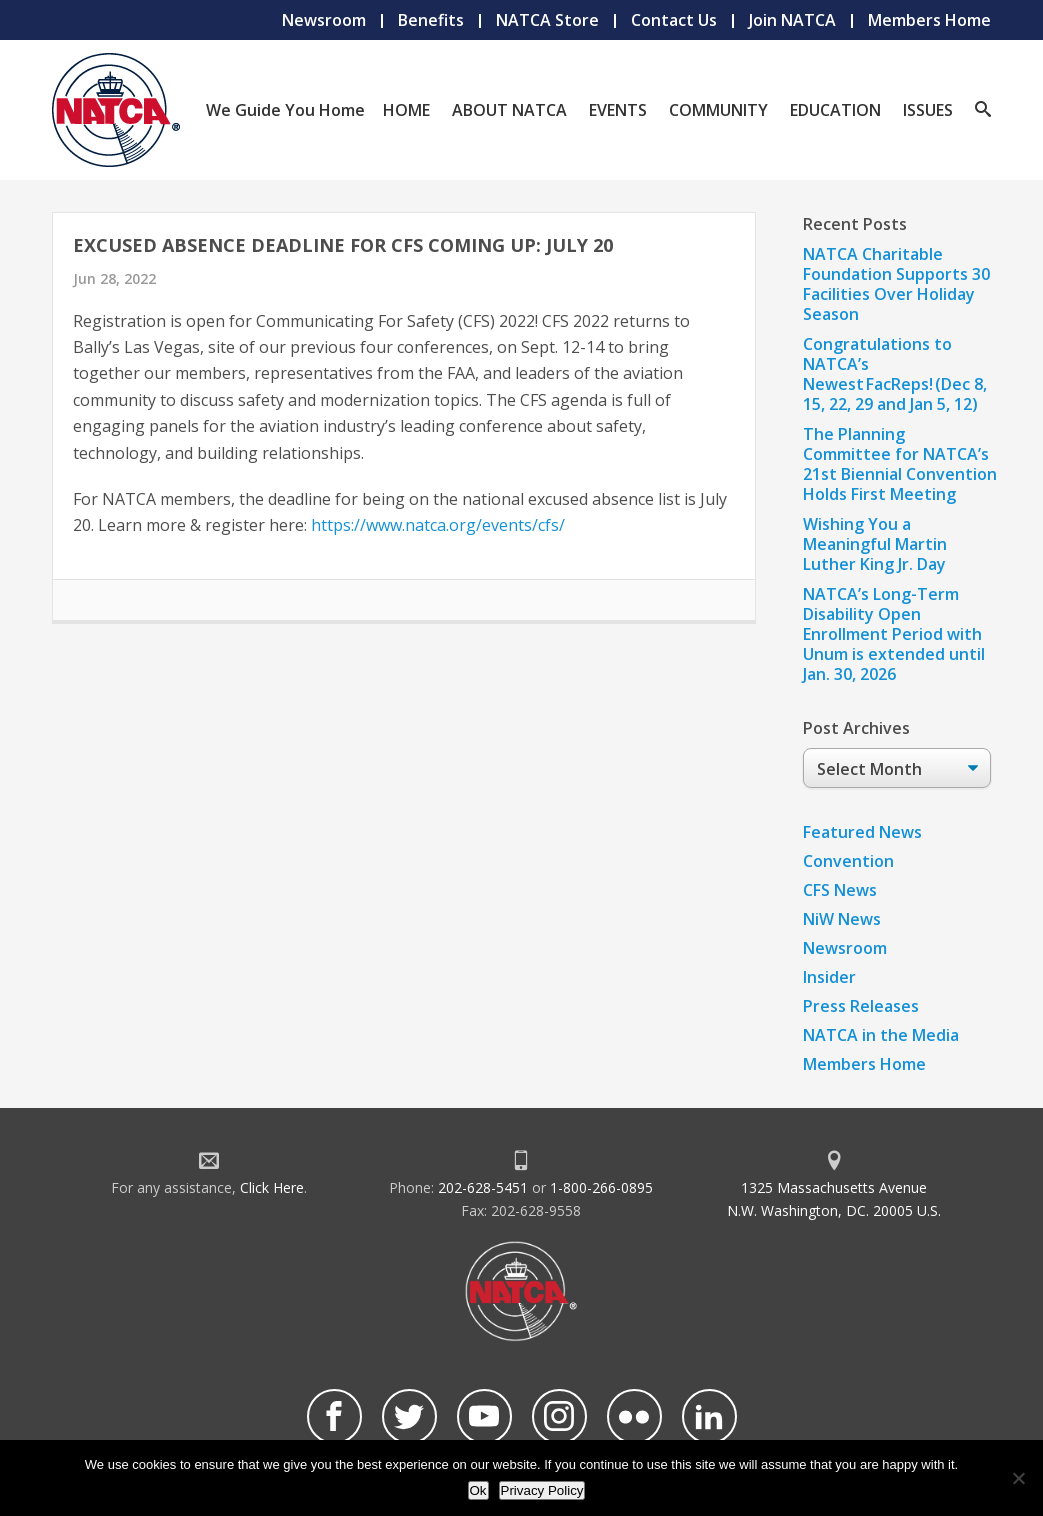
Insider (829, 977)
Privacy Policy (542, 1490)
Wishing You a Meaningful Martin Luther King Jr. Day (875, 544)
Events (618, 110)
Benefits (431, 20)
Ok (478, 1490)
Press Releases (861, 1006)
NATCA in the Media (881, 1035)
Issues (928, 110)
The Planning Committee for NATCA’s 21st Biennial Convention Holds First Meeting (900, 464)
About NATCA (509, 110)
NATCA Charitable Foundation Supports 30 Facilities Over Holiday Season (896, 284)
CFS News (840, 890)
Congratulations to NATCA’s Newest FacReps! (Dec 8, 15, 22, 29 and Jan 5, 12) (895, 374)
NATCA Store (547, 20)
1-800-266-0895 (601, 1187)
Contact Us (674, 20)
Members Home (929, 20)
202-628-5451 (483, 1187)
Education (835, 110)
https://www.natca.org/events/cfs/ (438, 525)
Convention (848, 861)
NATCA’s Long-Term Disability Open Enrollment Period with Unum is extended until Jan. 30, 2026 (894, 634)
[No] (1018, 1478)
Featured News (862, 832)
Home (406, 110)
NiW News (842, 919)
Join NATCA (792, 20)
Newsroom (324, 20)
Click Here (272, 1187)
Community (718, 110)
